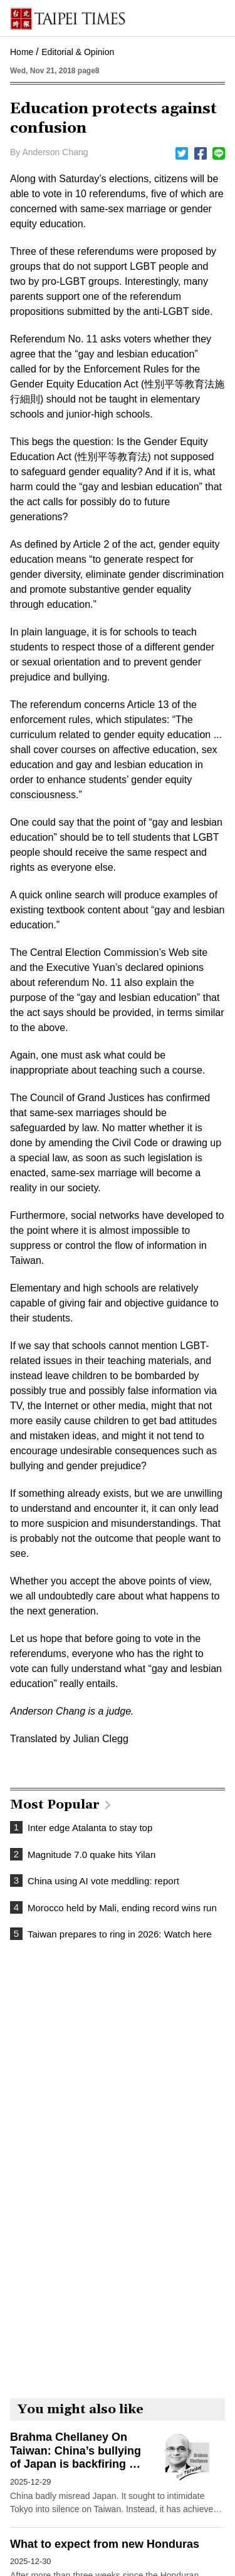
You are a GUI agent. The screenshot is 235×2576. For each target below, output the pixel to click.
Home (21, 52)
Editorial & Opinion (77, 52)
